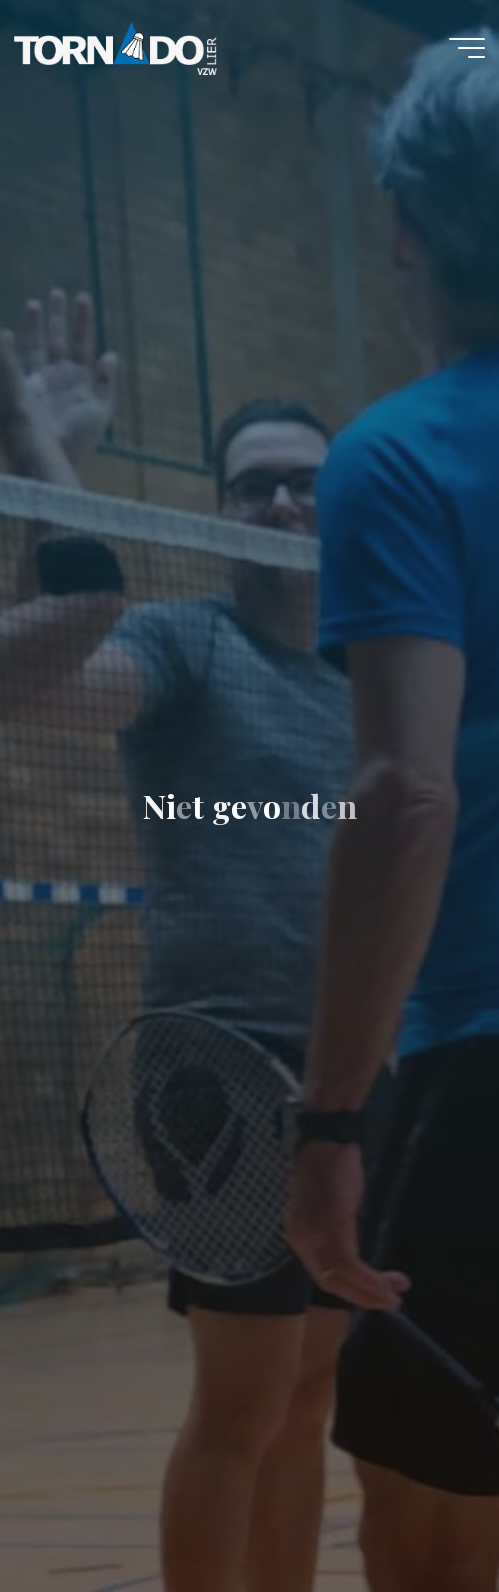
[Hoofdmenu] (467, 48)
